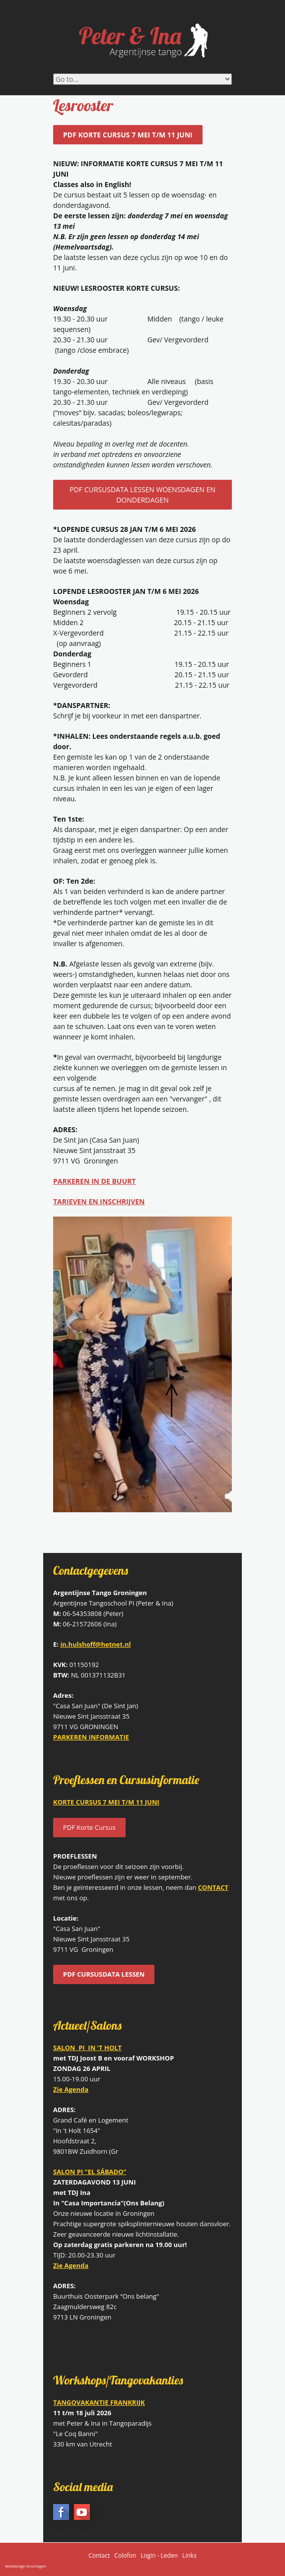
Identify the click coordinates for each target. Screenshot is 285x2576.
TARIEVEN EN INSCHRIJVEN (99, 1201)
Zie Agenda (70, 2265)
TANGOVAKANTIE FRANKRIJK (99, 2402)
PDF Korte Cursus (89, 1827)
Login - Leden (159, 2555)
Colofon (125, 2555)
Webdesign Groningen (25, 2566)
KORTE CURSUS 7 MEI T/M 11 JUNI (106, 1802)
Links (189, 2555)
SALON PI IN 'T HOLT (87, 2047)
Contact (99, 2555)
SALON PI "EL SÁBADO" (90, 2171)
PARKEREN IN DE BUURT (94, 1181)
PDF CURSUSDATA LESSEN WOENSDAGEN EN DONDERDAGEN (142, 495)
